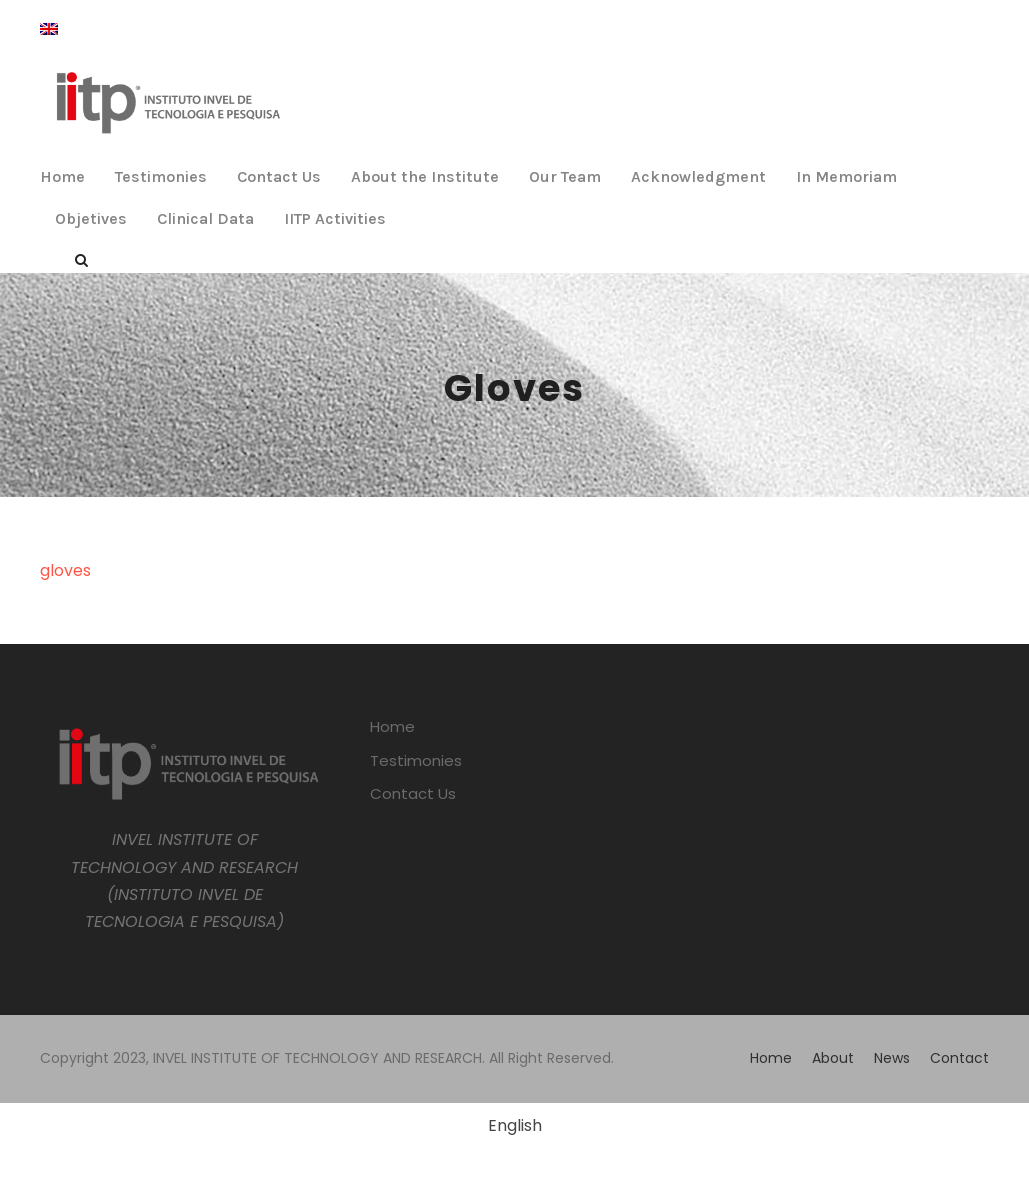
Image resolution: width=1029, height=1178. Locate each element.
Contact (959, 1058)
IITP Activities (335, 218)
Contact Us (279, 176)
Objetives (91, 218)
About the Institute (425, 176)
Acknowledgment (698, 176)
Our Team (565, 176)
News (892, 1058)
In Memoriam (846, 176)
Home (62, 176)
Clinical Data (205, 218)
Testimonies (161, 176)
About (833, 1058)
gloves (65, 570)
